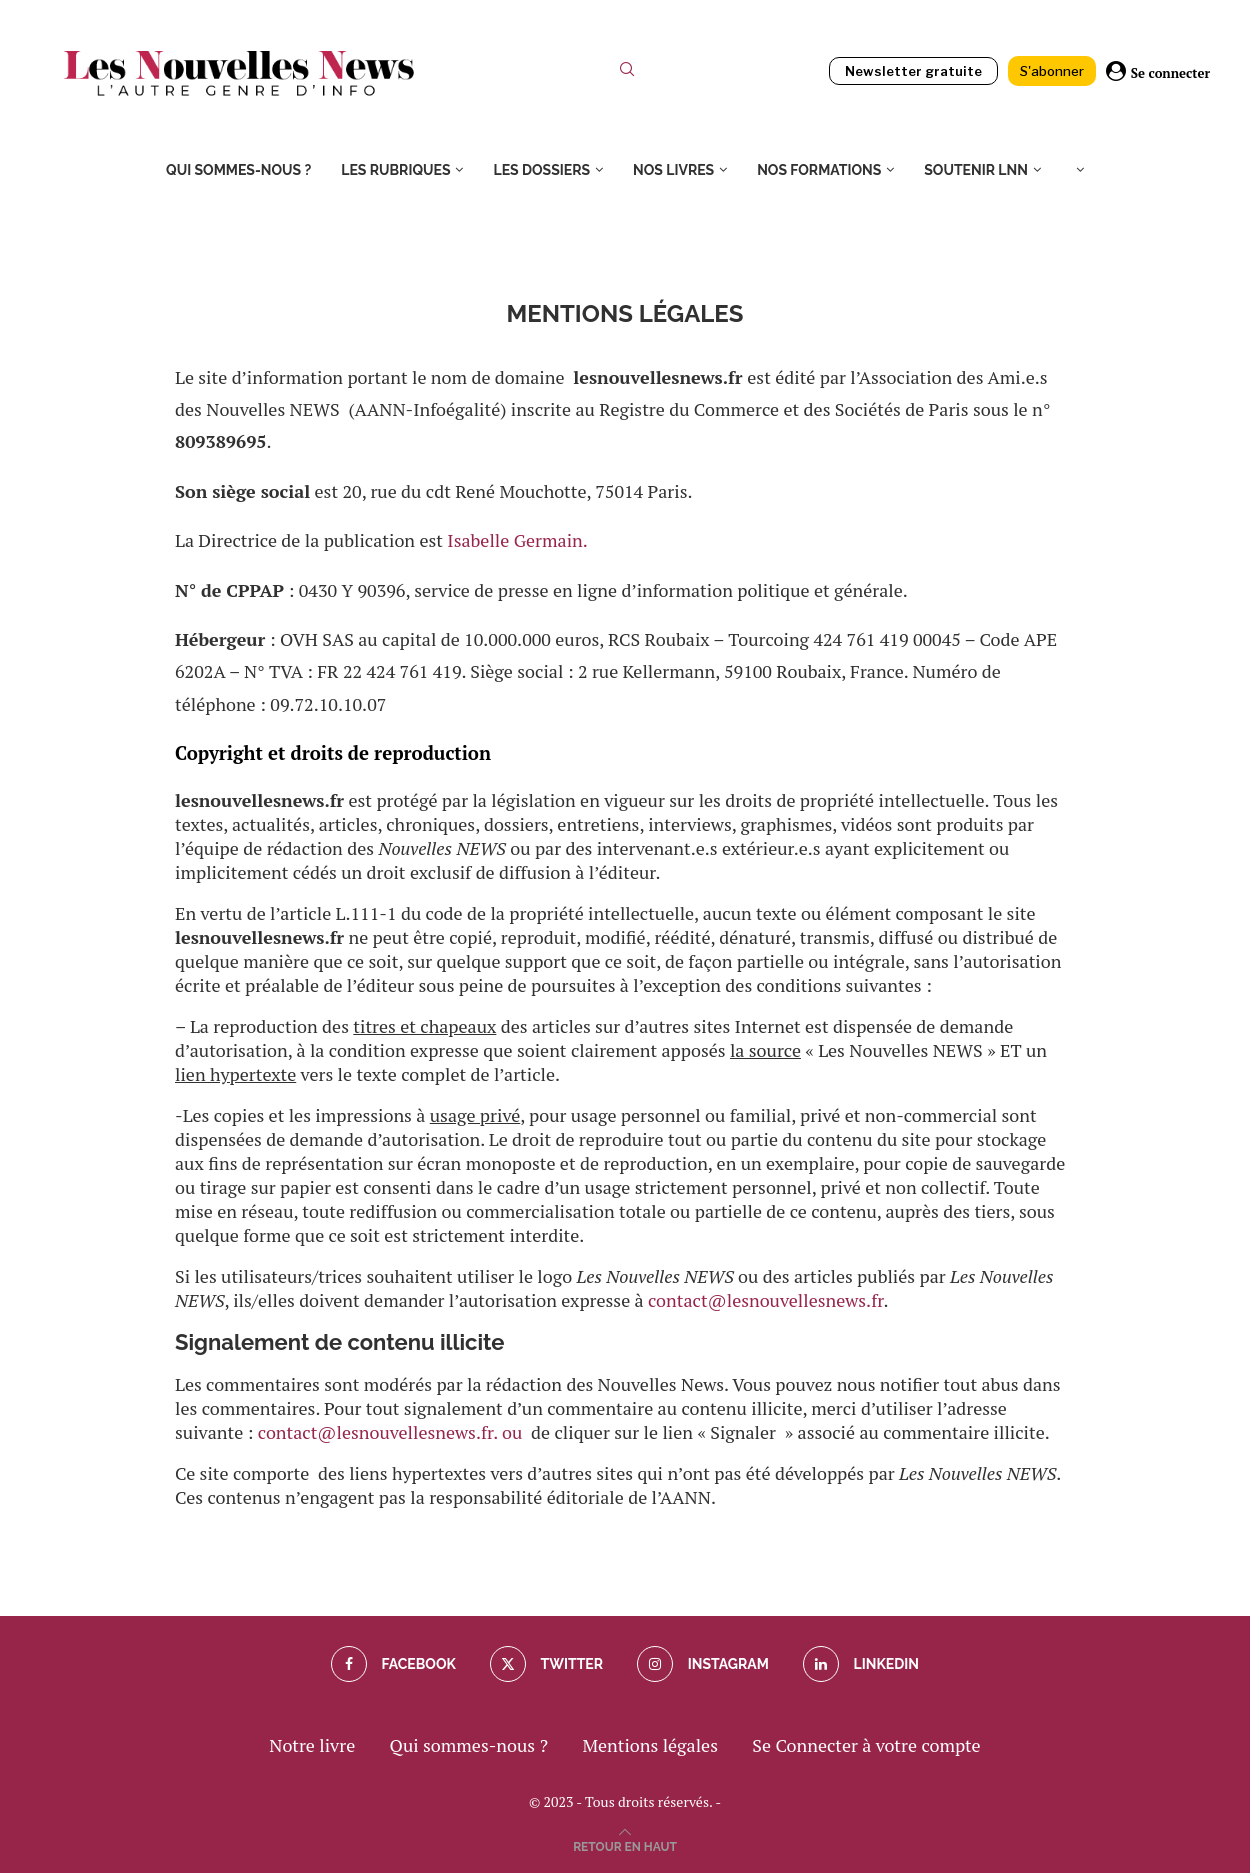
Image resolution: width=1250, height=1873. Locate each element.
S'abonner (1052, 71)
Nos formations (819, 170)
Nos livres (673, 170)
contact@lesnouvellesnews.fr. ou (394, 1432)
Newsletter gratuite (913, 71)
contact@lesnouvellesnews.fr (765, 1300)
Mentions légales (650, 1745)
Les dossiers (541, 170)
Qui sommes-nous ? (238, 170)
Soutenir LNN (976, 170)
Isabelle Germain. (517, 540)
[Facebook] (393, 1664)
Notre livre (312, 1745)
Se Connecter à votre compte (866, 1745)
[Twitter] (546, 1664)
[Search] (627, 73)
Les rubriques (395, 170)
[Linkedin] (861, 1664)
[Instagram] (702, 1664)
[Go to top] (625, 1844)
